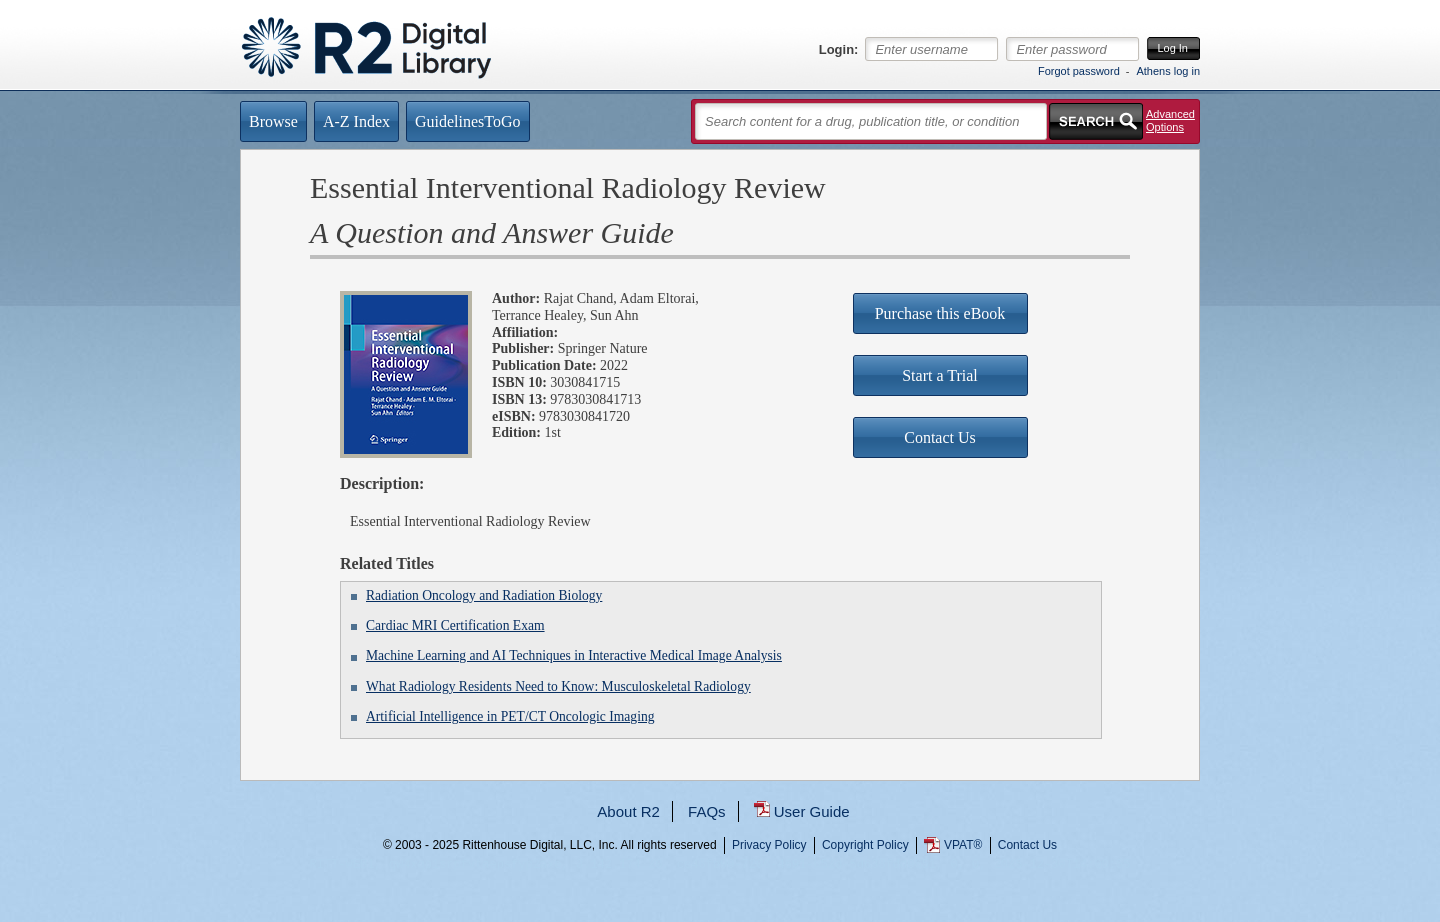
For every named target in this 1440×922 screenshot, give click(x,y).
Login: (839, 50)
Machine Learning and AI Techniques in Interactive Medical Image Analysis (574, 655)
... (720, 917)
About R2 (628, 811)
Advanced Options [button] (1170, 120)
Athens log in (1168, 71)
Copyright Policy (865, 845)
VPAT (963, 845)
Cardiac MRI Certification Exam (455, 625)
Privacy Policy (769, 845)
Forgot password (1079, 71)
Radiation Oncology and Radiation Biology (484, 595)
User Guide (812, 811)
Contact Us (1027, 845)
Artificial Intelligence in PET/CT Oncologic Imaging (510, 716)
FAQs (707, 811)
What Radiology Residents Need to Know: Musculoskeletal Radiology (558, 686)
